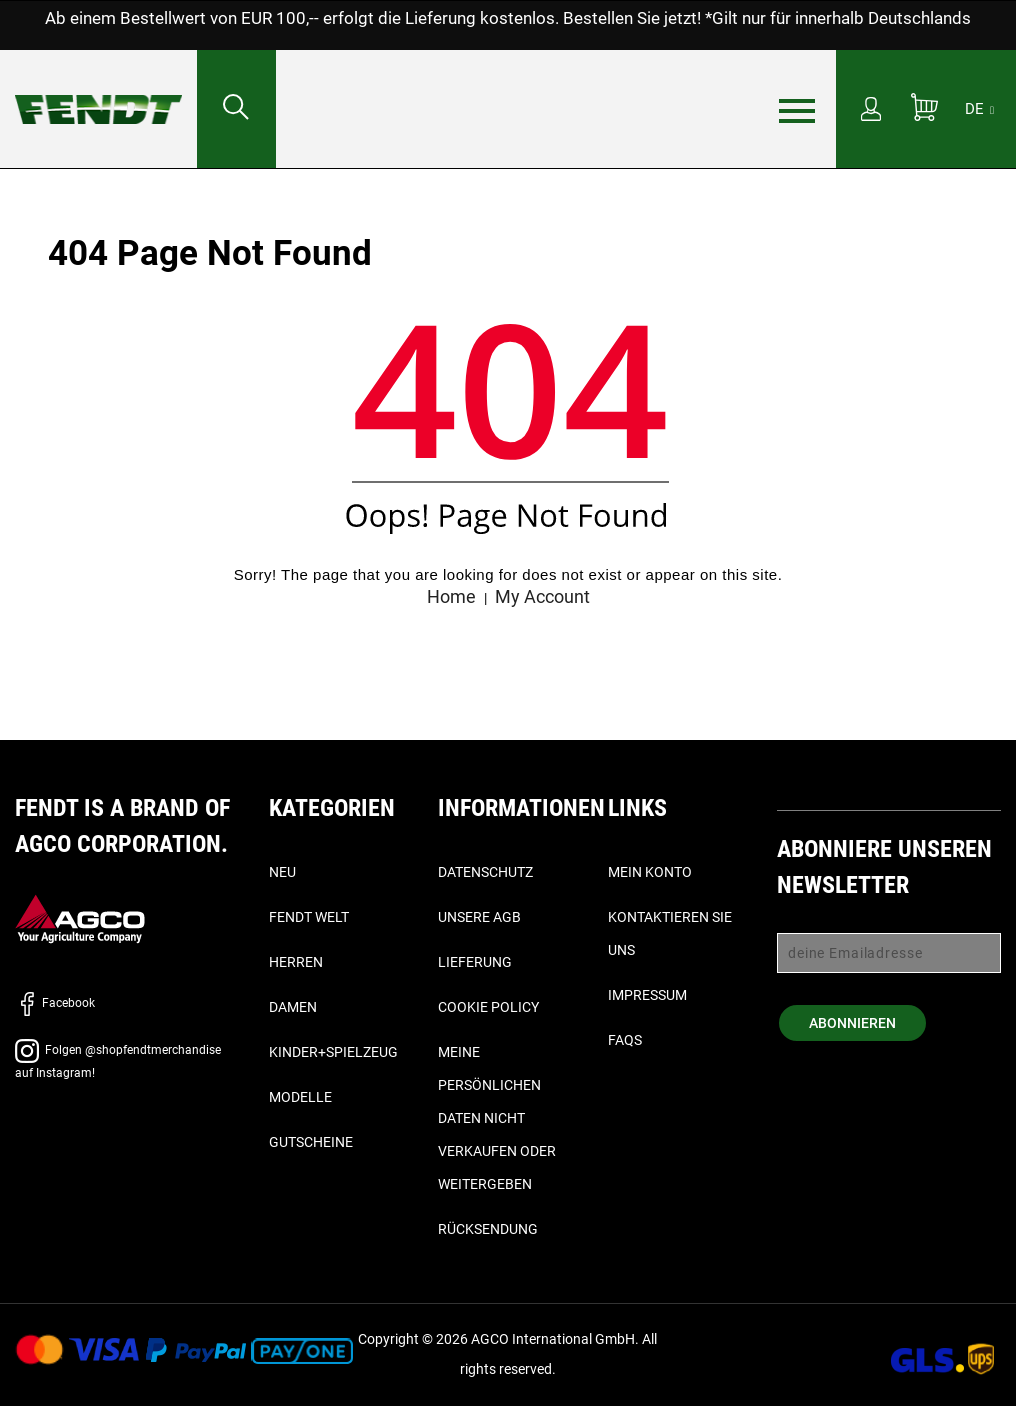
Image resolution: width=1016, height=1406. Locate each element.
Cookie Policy (488, 1007)
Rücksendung (488, 1229)
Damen (293, 1007)
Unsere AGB (479, 917)
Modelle (300, 1097)
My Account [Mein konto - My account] (542, 596)
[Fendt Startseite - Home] (98, 89)
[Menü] (797, 110)
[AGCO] (80, 918)
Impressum (647, 995)
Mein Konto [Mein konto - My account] (650, 872)
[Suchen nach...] (236, 109)
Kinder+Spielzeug (333, 1052)
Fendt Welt (309, 917)
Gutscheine (311, 1142)
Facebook (55, 1003)
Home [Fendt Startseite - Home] (451, 596)
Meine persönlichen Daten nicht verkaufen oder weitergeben (497, 1118)
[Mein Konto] (871, 111)
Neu (282, 872)
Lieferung (475, 962)
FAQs (625, 1040)
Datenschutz (485, 872)
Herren (296, 962)
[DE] (979, 109)
